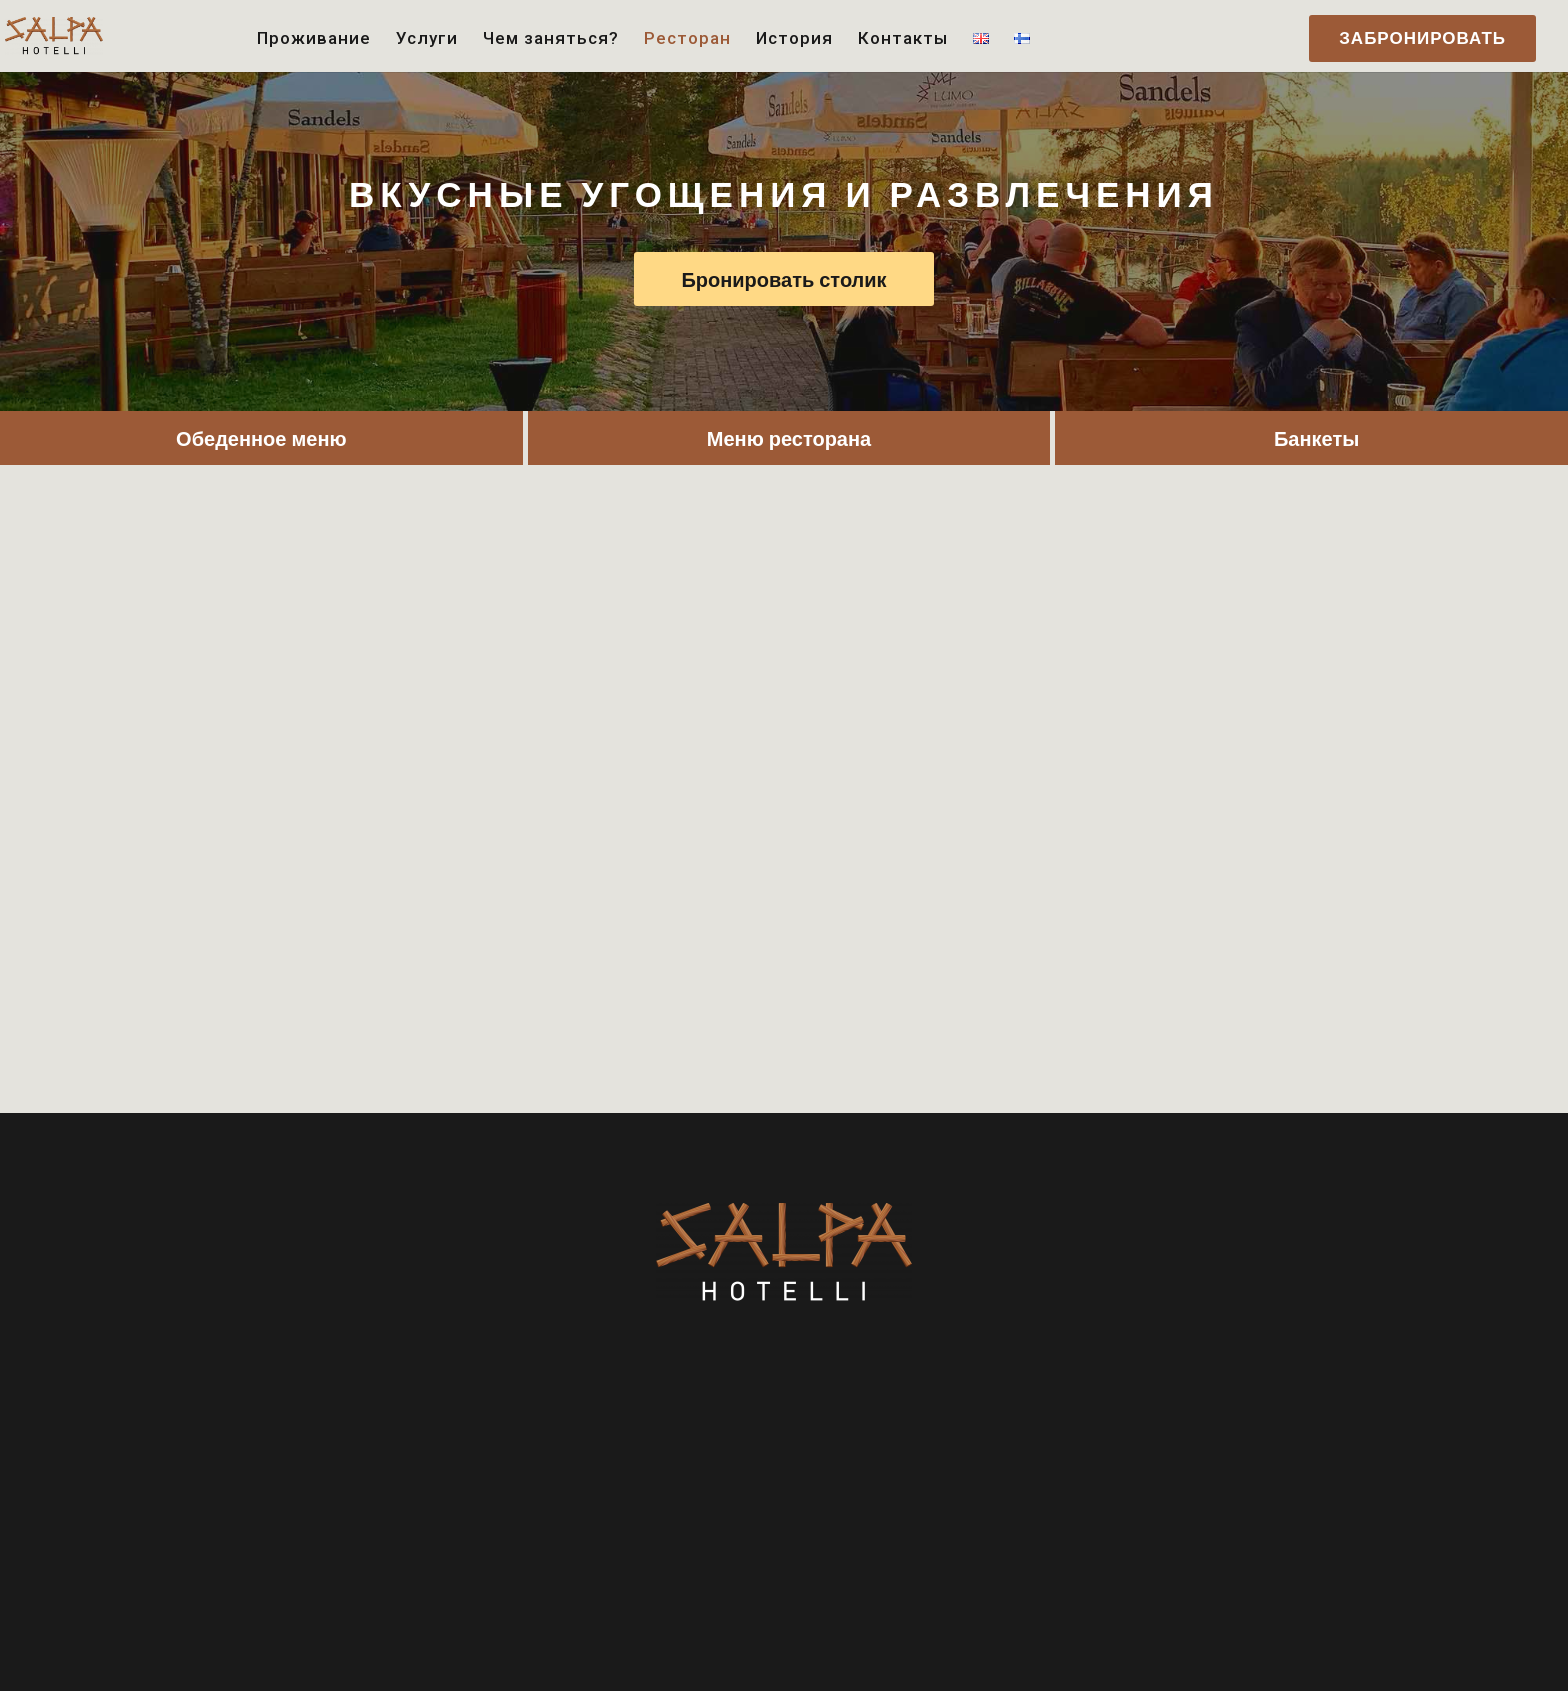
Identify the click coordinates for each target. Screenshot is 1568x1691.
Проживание (314, 39)
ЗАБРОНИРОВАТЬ (1422, 38)
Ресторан (687, 39)
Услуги (427, 39)
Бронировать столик (783, 279)
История (794, 39)
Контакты (903, 39)
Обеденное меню (261, 438)
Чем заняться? (551, 39)
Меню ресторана (789, 438)
